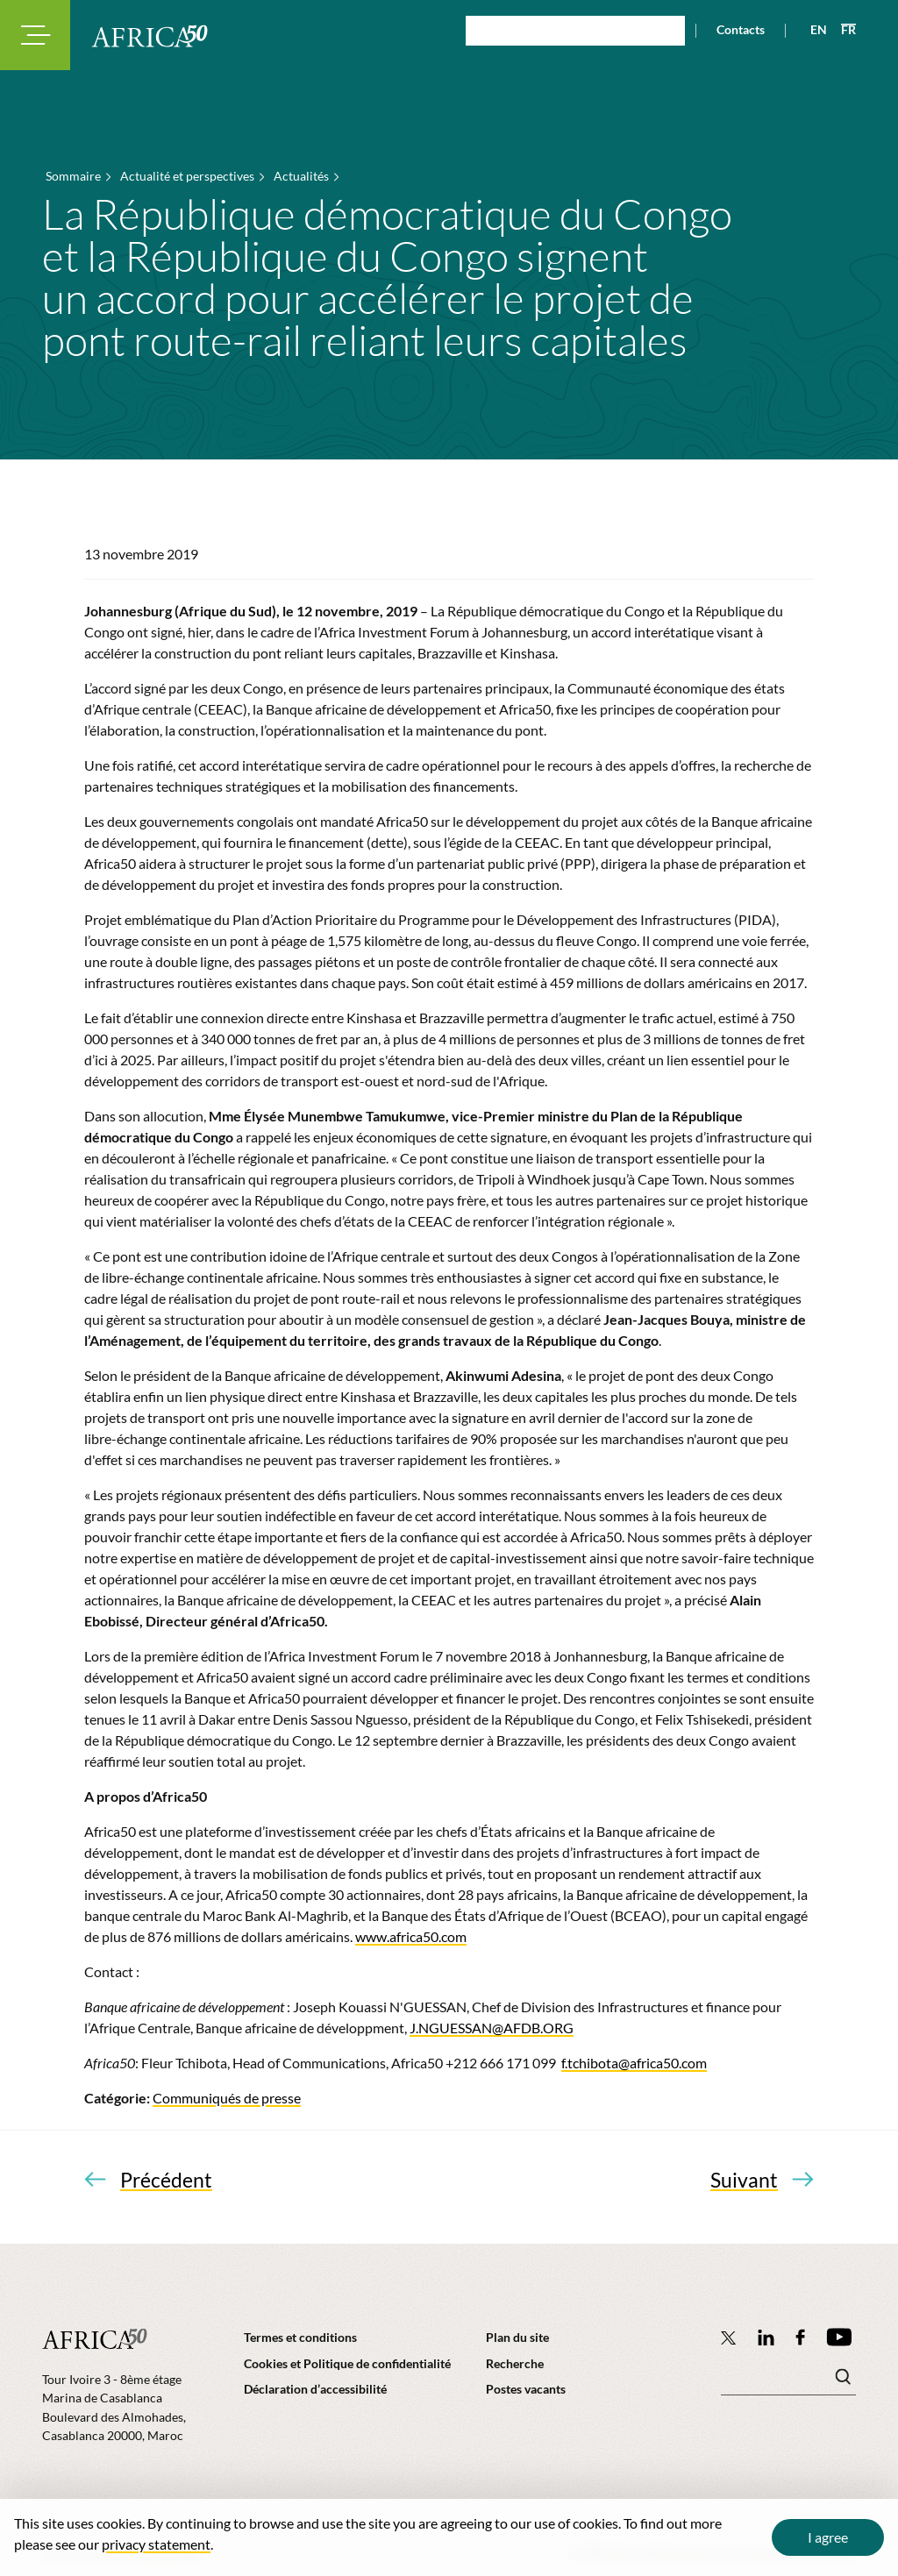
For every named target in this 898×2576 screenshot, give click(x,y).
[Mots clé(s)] (788, 2381)
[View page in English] (811, 29)
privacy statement (156, 2544)
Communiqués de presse (227, 2097)
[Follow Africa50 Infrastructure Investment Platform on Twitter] (728, 2337)
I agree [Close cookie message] (828, 2537)
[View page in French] (841, 29)
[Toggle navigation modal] (35, 35)
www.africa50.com (411, 1936)
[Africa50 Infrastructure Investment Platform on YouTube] (839, 2337)
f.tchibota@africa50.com (634, 2062)
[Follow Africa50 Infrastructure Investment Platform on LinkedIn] (766, 2337)
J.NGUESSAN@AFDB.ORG (492, 2027)
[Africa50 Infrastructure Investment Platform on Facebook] (800, 2337)
